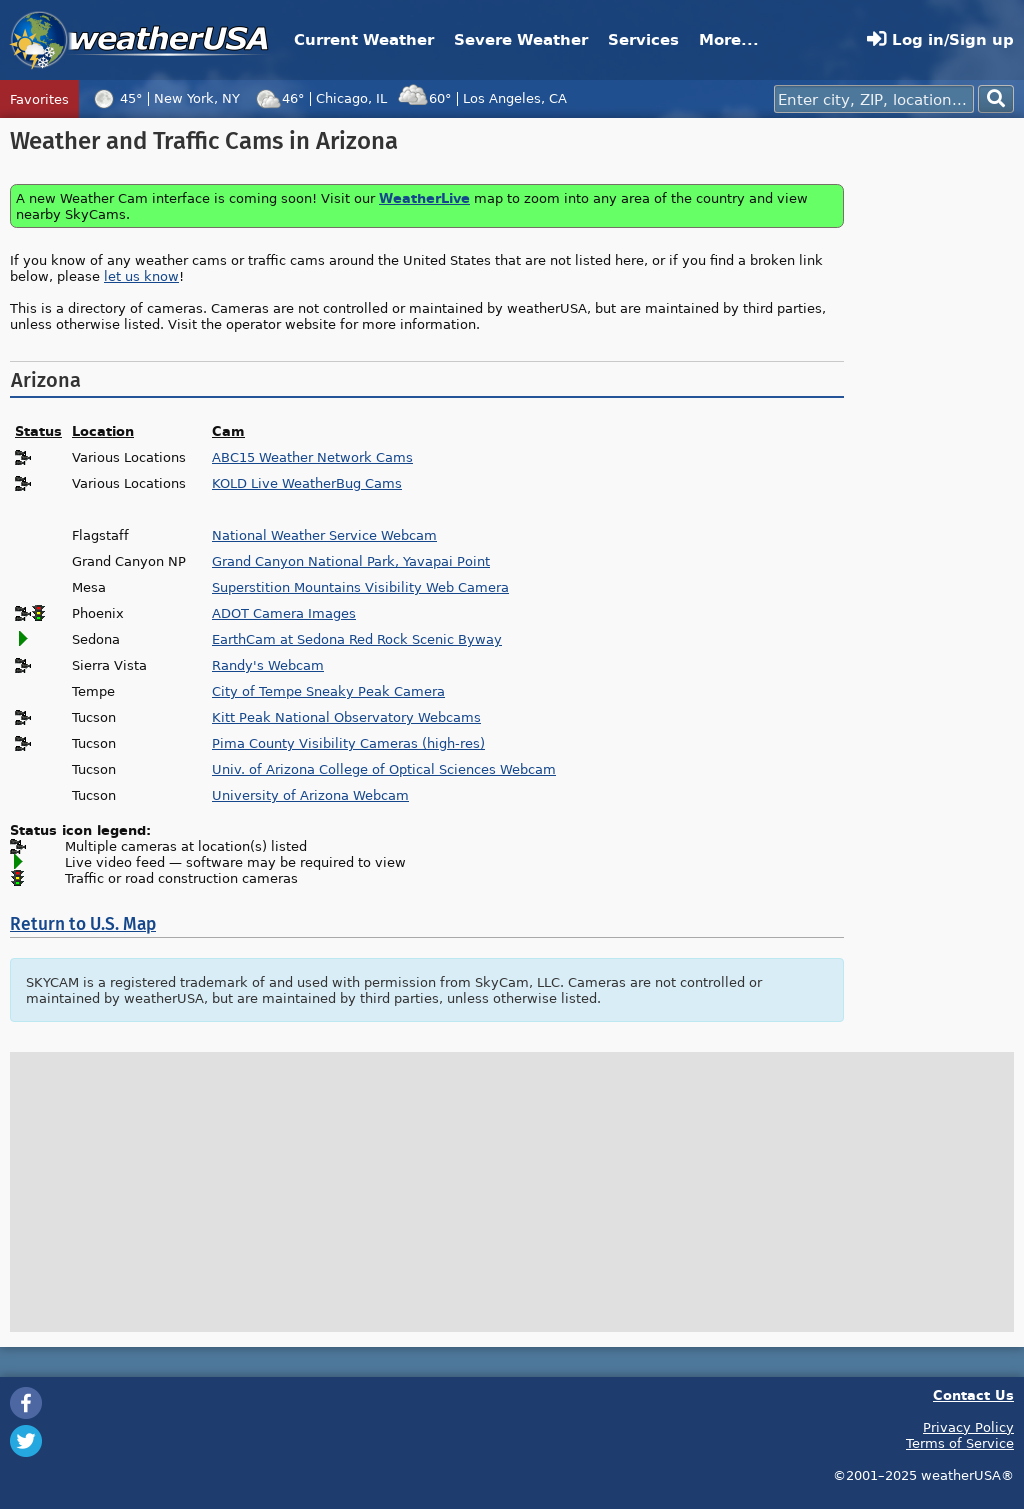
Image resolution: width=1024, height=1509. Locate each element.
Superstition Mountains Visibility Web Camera (360, 587)
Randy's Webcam (268, 665)
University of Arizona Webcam (310, 795)
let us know (141, 276)
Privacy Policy (968, 1427)
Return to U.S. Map (83, 924)
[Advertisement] (934, 428)
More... (729, 39)
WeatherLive (424, 197)
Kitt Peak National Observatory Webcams (346, 717)
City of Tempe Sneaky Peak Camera (328, 691)
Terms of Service (960, 1443)
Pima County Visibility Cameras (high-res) (348, 743)
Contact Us (973, 1394)
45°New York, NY (164, 98)
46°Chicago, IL (318, 98)
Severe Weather (521, 39)
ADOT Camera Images (284, 613)
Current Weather (364, 39)
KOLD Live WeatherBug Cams (307, 483)
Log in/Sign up (940, 39)
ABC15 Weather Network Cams (312, 457)
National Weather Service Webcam (324, 535)
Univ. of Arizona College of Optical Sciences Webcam (384, 769)
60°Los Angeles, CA (482, 98)
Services (643, 39)
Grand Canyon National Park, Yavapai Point (351, 561)
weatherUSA (139, 40)
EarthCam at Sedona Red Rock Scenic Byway (357, 639)
